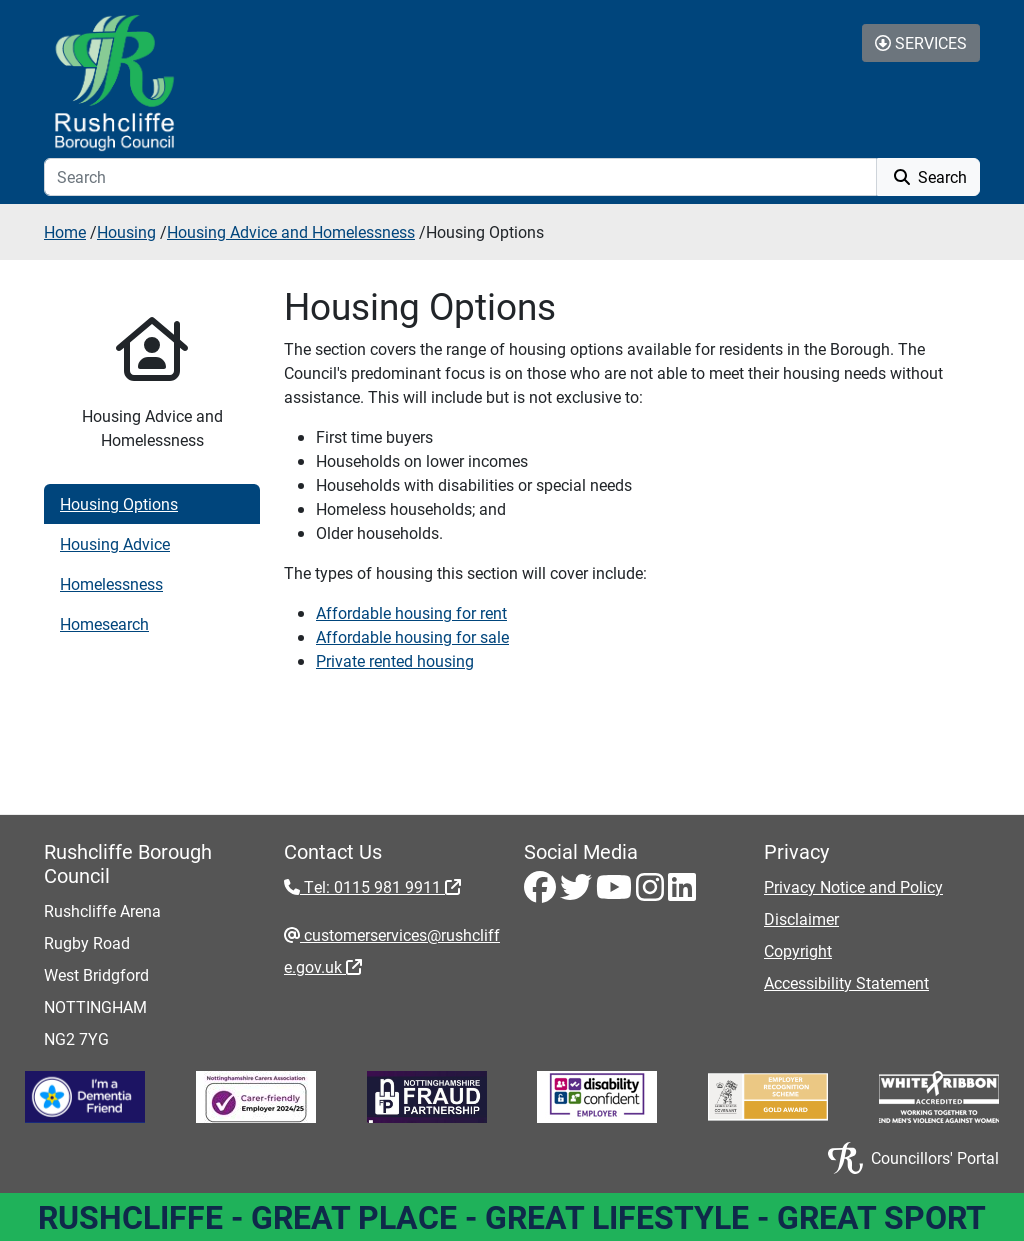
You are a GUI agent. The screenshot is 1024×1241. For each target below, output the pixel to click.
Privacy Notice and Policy (853, 886)
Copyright (798, 950)
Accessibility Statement (846, 982)
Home (65, 231)
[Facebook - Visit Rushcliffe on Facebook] (542, 892)
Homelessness (111, 583)
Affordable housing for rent (411, 612)
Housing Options (119, 503)
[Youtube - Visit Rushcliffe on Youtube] (616, 892)
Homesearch (104, 623)
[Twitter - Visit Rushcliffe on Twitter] (578, 892)
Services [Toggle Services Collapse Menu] (921, 42)
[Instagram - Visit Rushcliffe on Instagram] (652, 892)
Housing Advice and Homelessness (291, 231)
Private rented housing (395, 660)
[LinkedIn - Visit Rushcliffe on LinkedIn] (682, 892)
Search (928, 176)
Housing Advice (115, 543)
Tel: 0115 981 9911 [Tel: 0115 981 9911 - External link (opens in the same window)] (380, 886)
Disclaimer (801, 918)
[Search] (460, 177)
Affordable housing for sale (412, 636)
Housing (126, 231)
